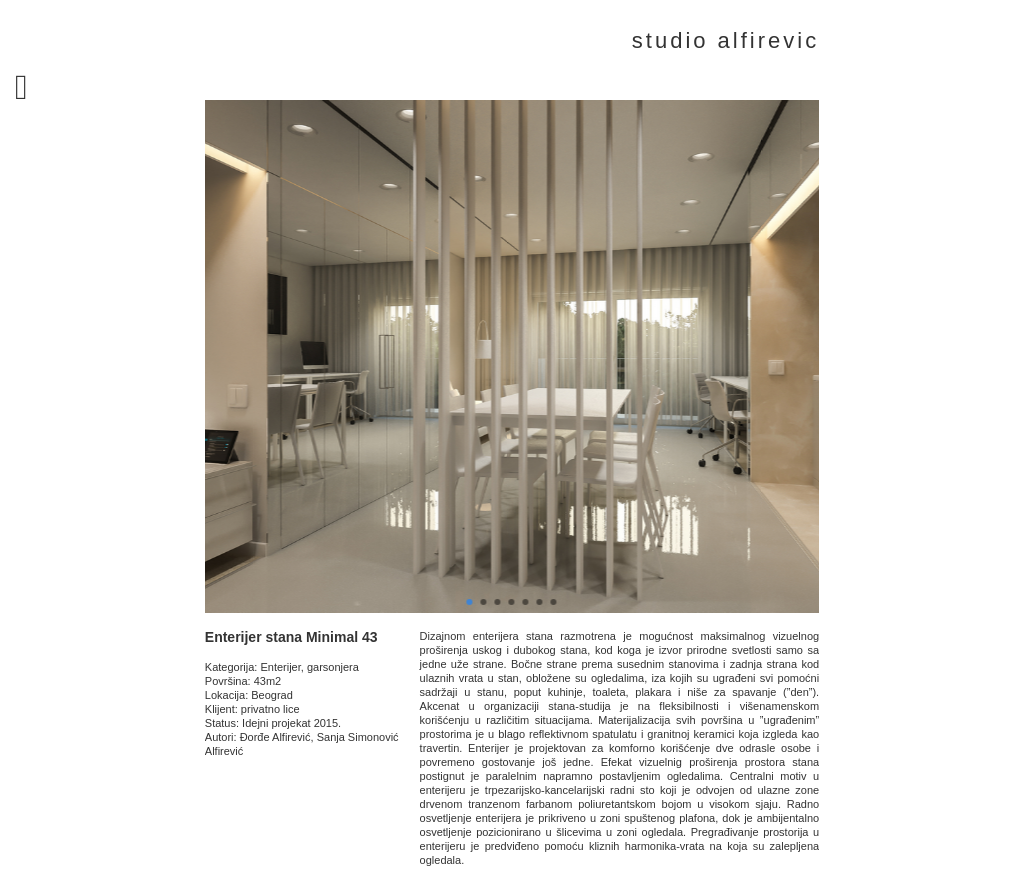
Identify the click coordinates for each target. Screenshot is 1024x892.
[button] (470, 602)
